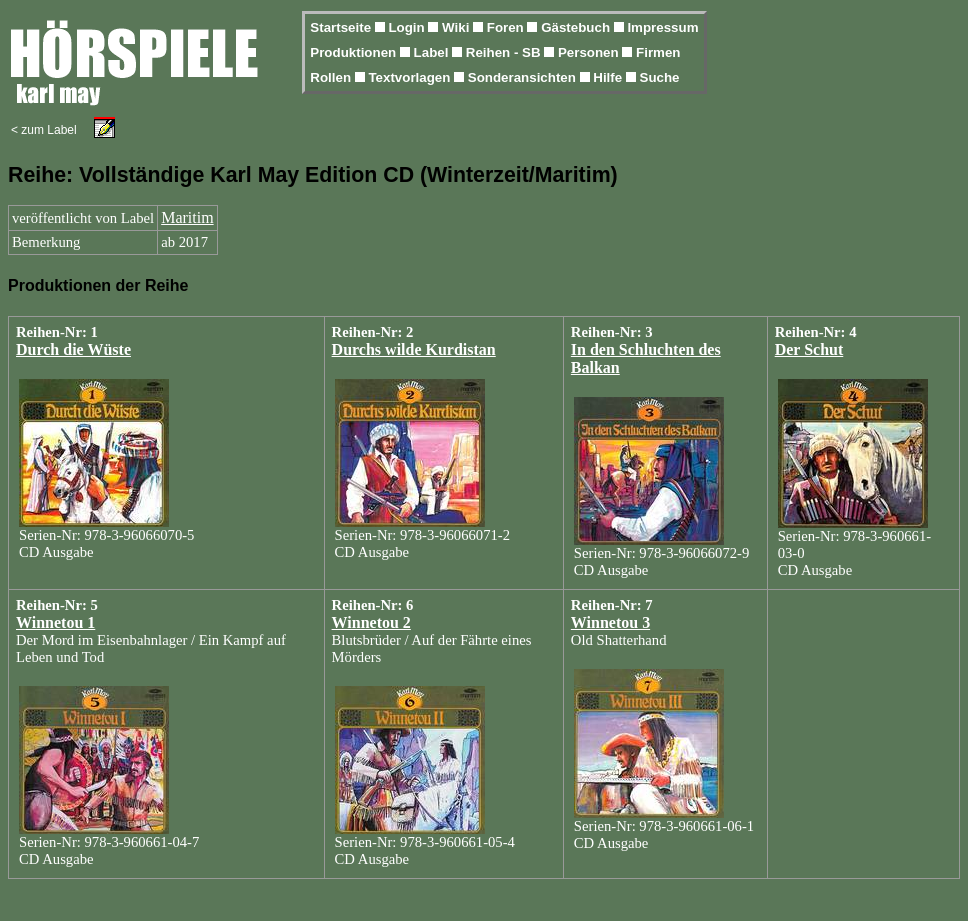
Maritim (187, 217)
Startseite (342, 27)
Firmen (658, 52)
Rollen (332, 77)
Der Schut (809, 349)
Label (433, 52)
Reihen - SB (505, 52)
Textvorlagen (411, 77)
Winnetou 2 (371, 622)
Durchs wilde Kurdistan (414, 349)
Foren (507, 27)
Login (408, 27)
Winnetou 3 (610, 622)
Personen (590, 52)
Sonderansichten (524, 77)
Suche (660, 77)
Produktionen (355, 52)
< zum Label (44, 130)
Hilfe (609, 77)
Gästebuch (577, 27)
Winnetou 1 (55, 622)
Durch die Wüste (73, 349)
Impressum (662, 27)
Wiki (457, 27)
